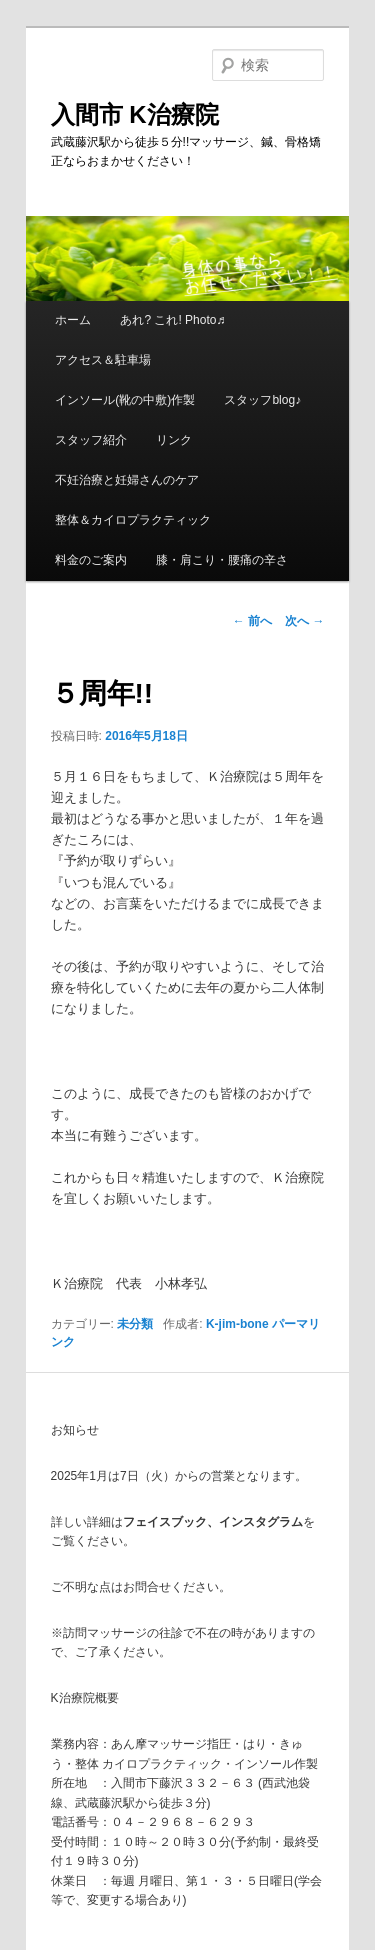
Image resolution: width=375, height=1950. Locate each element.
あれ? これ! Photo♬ (172, 320)
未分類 (135, 1324)
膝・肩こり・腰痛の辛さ (222, 560)
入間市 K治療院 (135, 114)
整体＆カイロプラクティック (133, 520)
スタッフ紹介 (91, 440)
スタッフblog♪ (262, 400)
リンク (174, 440)
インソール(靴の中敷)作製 (125, 400)
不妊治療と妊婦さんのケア (127, 480)
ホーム (73, 320)
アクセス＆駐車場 (103, 360)
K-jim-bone (237, 1324)
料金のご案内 (91, 560)
